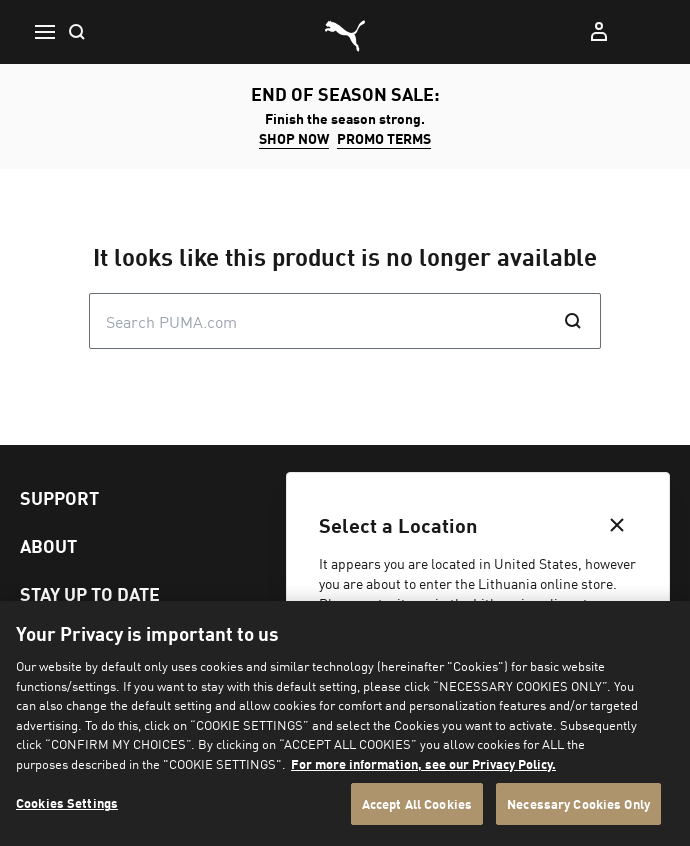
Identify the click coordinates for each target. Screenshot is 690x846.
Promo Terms (384, 138)
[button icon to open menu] (44, 32)
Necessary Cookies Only (578, 803)
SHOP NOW (294, 138)
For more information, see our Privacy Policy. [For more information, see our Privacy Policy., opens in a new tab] (423, 763)
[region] (345, 723)
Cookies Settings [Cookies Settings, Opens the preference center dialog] (67, 802)
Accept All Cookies (417, 803)
